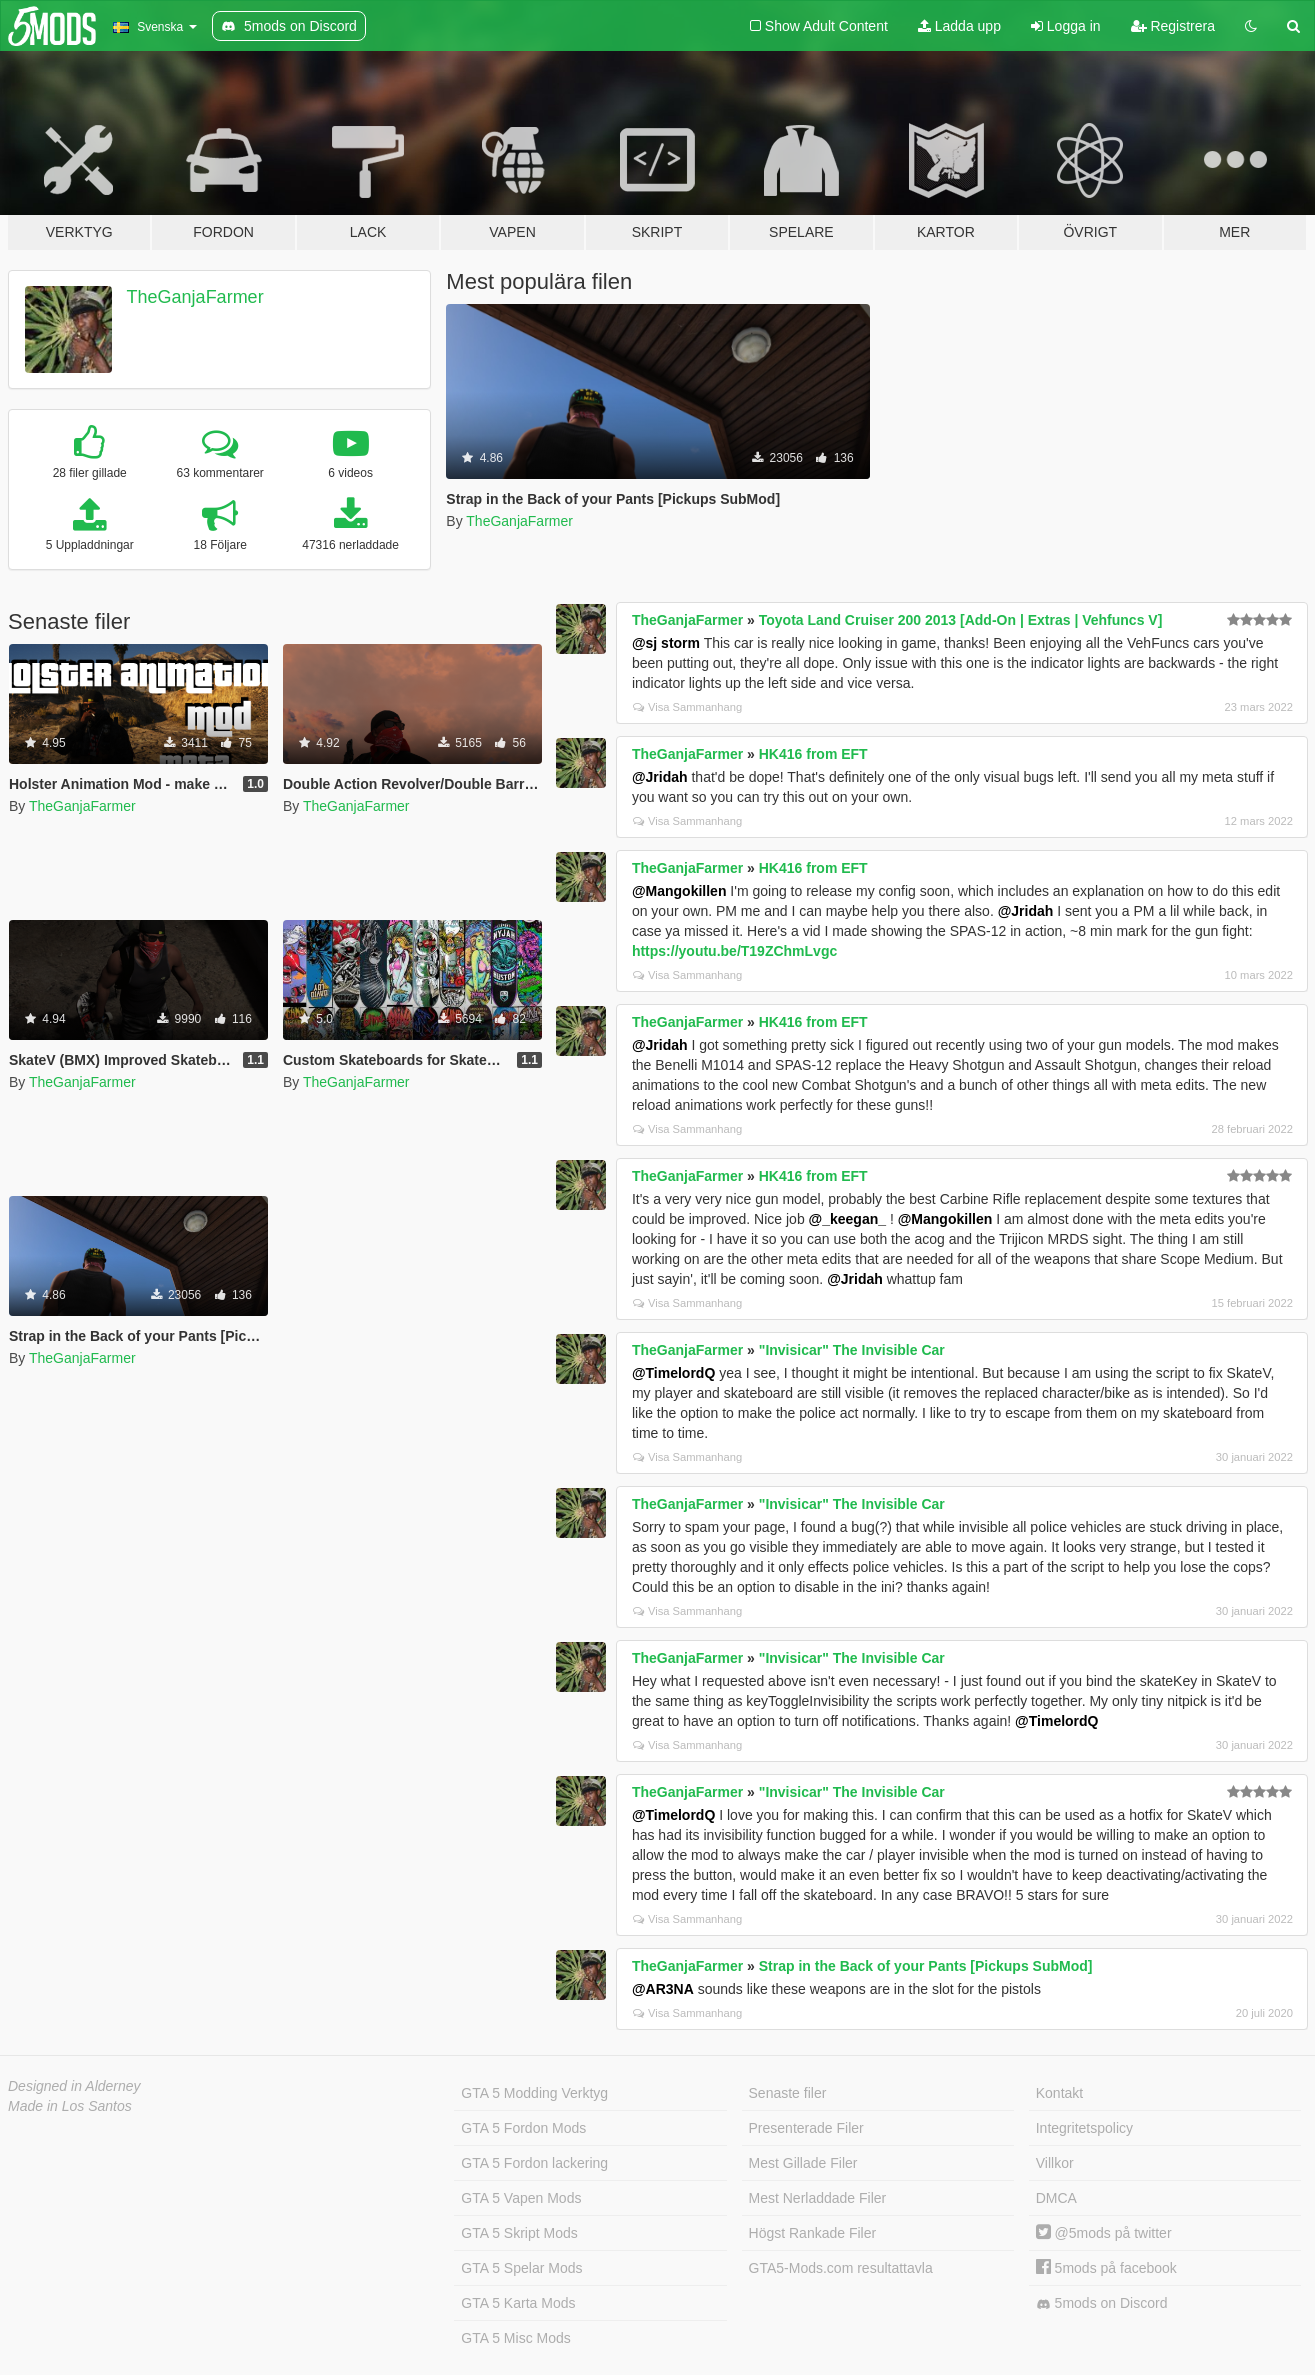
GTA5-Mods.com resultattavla (841, 2268)
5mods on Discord (1102, 2303)
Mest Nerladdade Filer (818, 2198)
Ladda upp (959, 26)
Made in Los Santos (70, 2106)
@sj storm (666, 643)
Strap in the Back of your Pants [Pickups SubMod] (926, 1966)
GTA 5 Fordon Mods (523, 2128)
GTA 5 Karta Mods (518, 2303)
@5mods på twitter (1104, 2233)
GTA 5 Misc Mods (515, 2338)
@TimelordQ (673, 1373)
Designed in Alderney (74, 2086)
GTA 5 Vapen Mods (521, 2198)
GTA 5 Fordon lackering (534, 2163)
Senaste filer (788, 2093)
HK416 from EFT (813, 754)
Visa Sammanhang (687, 707)
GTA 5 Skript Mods (519, 2233)
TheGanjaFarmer (195, 297)
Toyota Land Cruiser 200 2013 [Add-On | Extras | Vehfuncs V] (961, 620)
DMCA (1056, 2198)
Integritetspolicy (1084, 2128)
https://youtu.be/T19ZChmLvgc (734, 951)
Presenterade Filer (806, 2128)
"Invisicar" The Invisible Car (852, 1350)
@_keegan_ (847, 1219)
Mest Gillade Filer (803, 2163)
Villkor (1055, 2163)
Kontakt (1059, 2093)
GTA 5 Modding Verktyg (534, 2093)
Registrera (1173, 26)
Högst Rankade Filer (813, 2233)
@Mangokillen (679, 891)
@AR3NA (663, 1989)
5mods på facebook (1106, 2268)
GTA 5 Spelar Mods (521, 2268)
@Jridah (660, 777)
